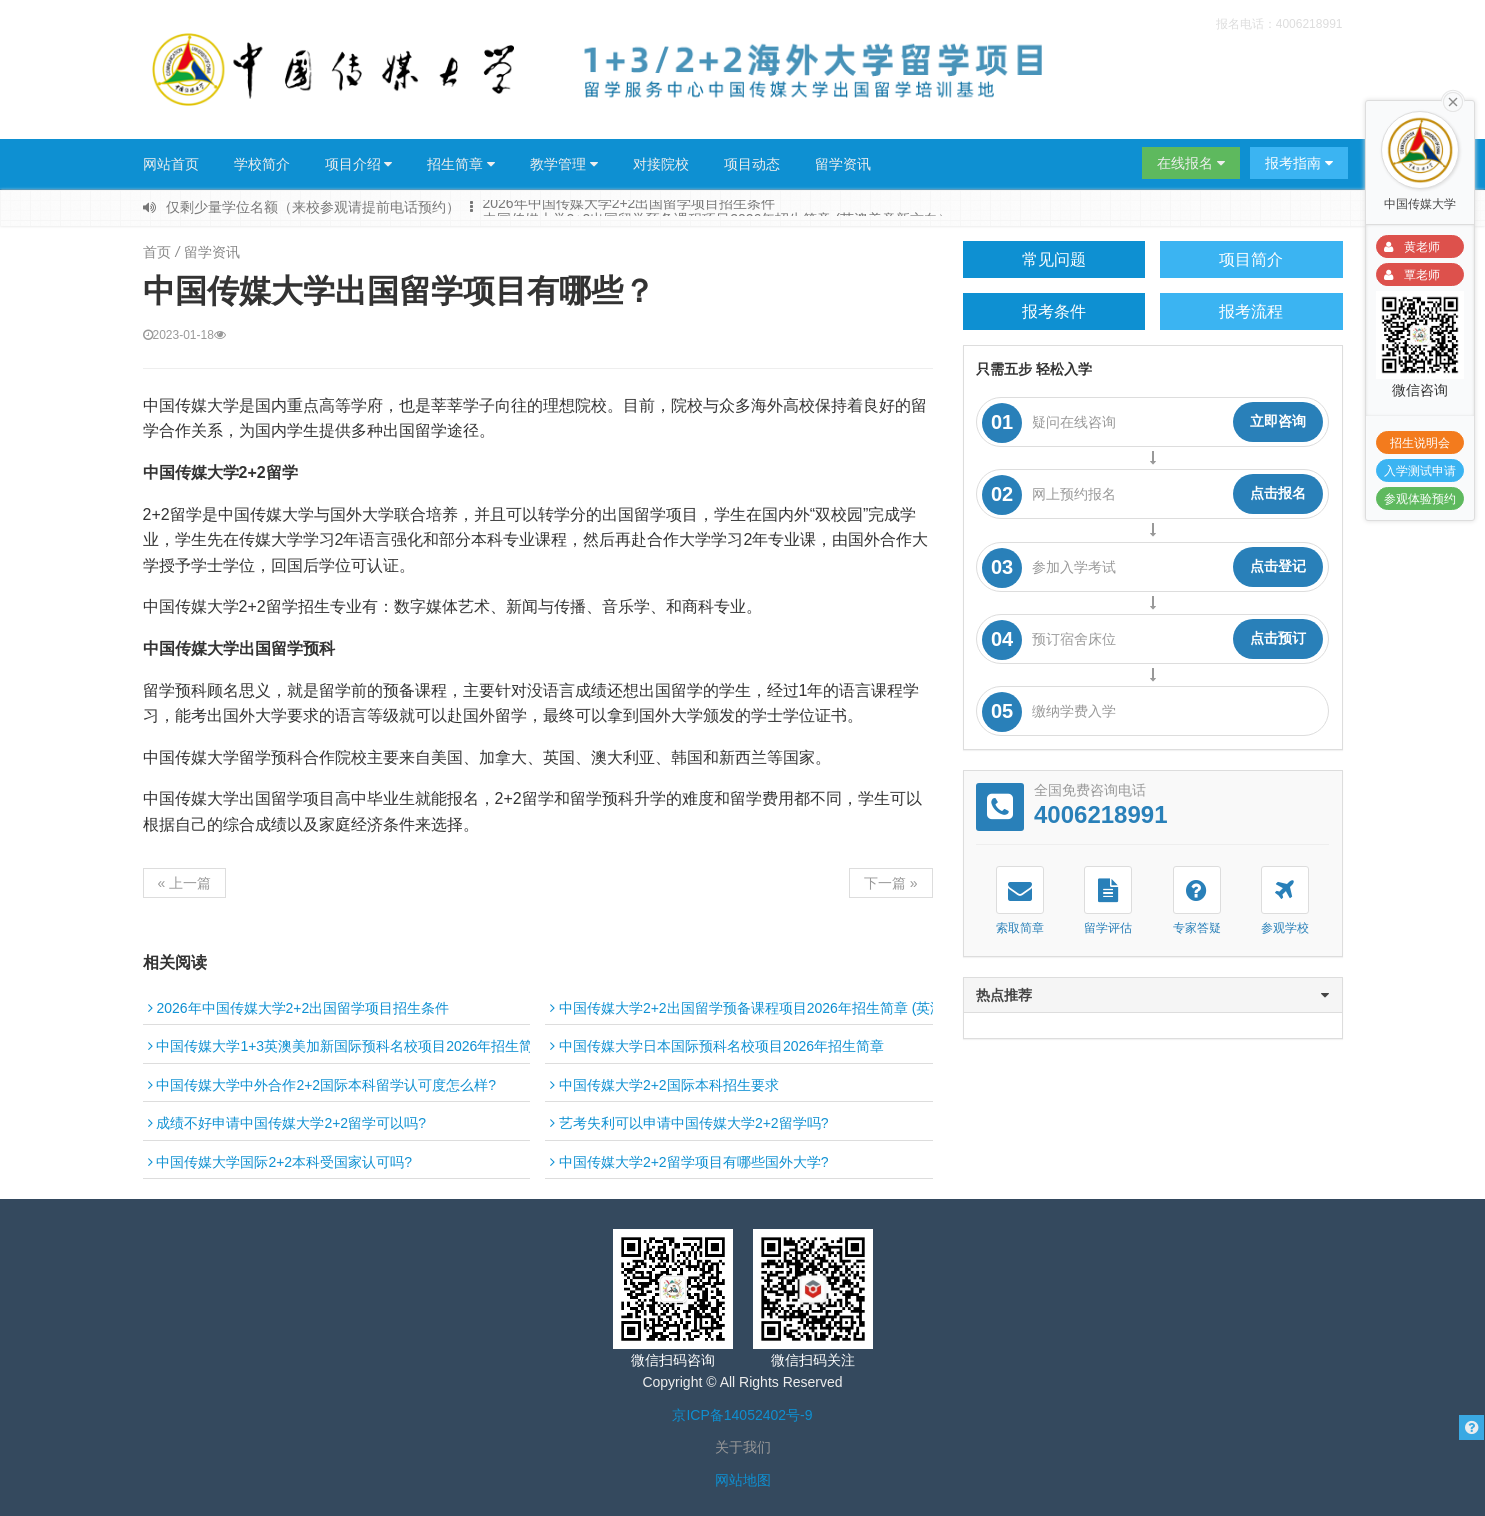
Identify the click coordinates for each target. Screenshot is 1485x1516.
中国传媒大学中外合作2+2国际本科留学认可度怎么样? (322, 1085)
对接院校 (661, 164)
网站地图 (743, 1480)
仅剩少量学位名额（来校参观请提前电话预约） (313, 207)
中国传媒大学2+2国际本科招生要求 (664, 1085)
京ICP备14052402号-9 (742, 1415)
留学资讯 (843, 164)
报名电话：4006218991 (1279, 24)
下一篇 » (891, 883)
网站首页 (171, 164)
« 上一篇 (185, 883)
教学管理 (564, 164)
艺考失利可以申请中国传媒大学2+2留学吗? (689, 1123)
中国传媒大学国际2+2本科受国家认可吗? (280, 1162)
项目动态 (752, 164)
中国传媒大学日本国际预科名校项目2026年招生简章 (717, 1046)
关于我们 (743, 1447)
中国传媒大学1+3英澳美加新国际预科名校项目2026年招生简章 (348, 1046)
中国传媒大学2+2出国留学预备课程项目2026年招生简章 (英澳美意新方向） (789, 1008)
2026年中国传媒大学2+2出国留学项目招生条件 (629, 206)
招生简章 (461, 164)
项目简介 (1251, 259)
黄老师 (1409, 247)
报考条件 (1054, 311)
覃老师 (1409, 275)
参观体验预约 (1420, 499)
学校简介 (262, 164)
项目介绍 (359, 164)
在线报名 (1191, 163)
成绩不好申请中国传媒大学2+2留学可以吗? (287, 1123)
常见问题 (1054, 259)
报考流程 (1251, 311)
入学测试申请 (1420, 471)
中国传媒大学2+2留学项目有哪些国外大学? (689, 1162)
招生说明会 (1420, 443)
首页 (157, 252)
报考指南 (1299, 163)
